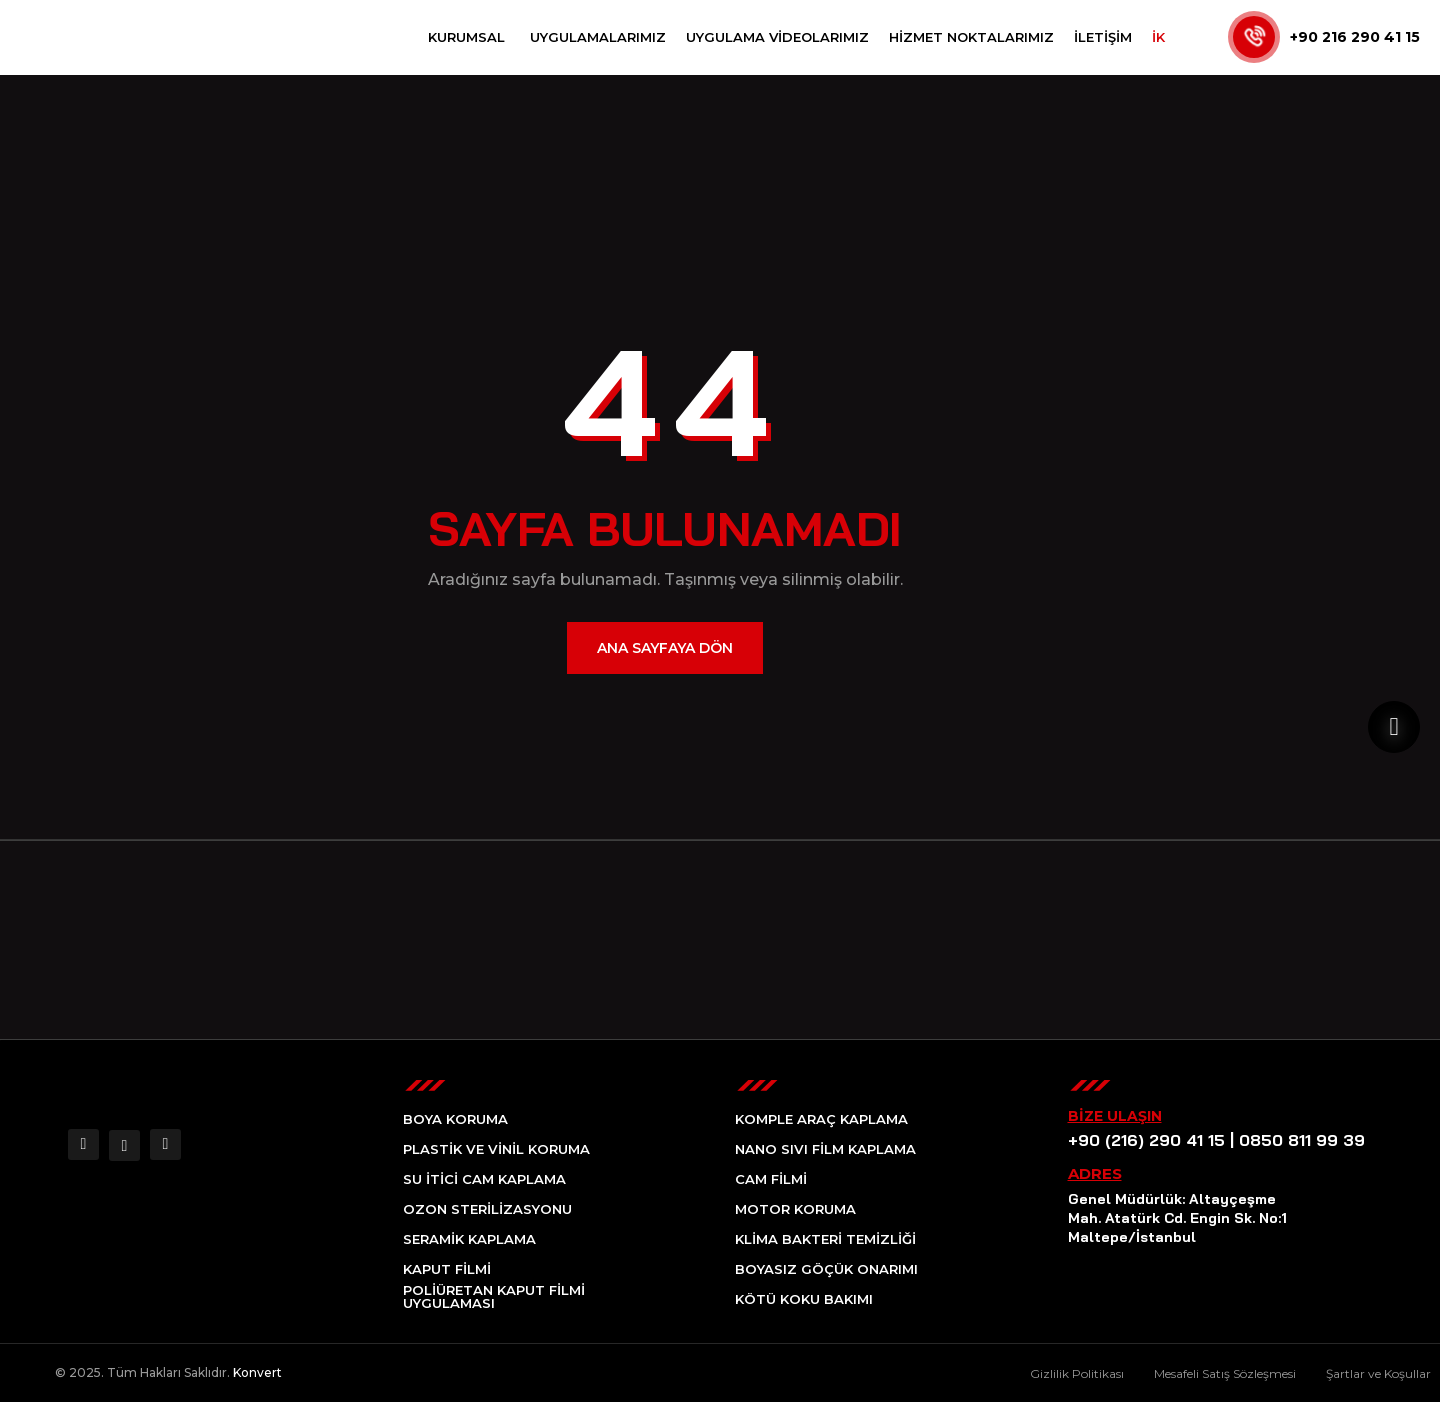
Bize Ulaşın (1115, 1116)
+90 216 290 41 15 (1355, 37)
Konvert (257, 1372)
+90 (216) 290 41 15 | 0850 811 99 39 (1207, 1140)
